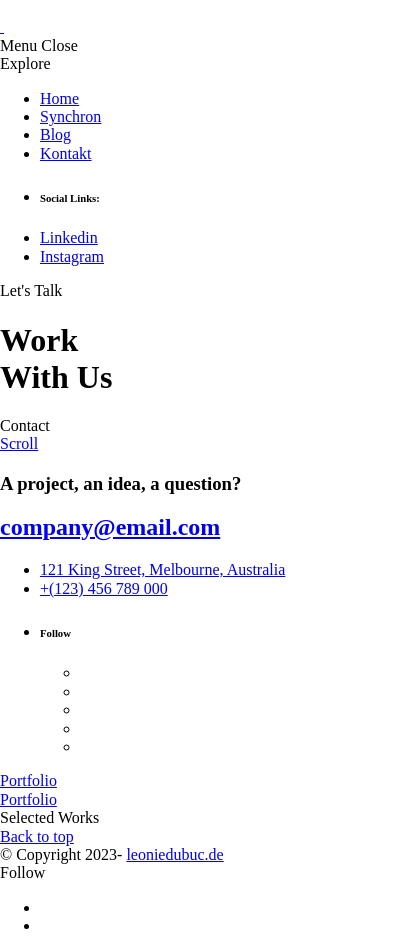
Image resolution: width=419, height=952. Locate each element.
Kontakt (66, 153)
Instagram (72, 256)
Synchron (70, 116)
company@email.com (110, 527)
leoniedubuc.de (174, 854)
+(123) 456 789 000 (104, 588)
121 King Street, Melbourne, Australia (162, 569)
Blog (55, 134)
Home (59, 98)
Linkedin (69, 237)
